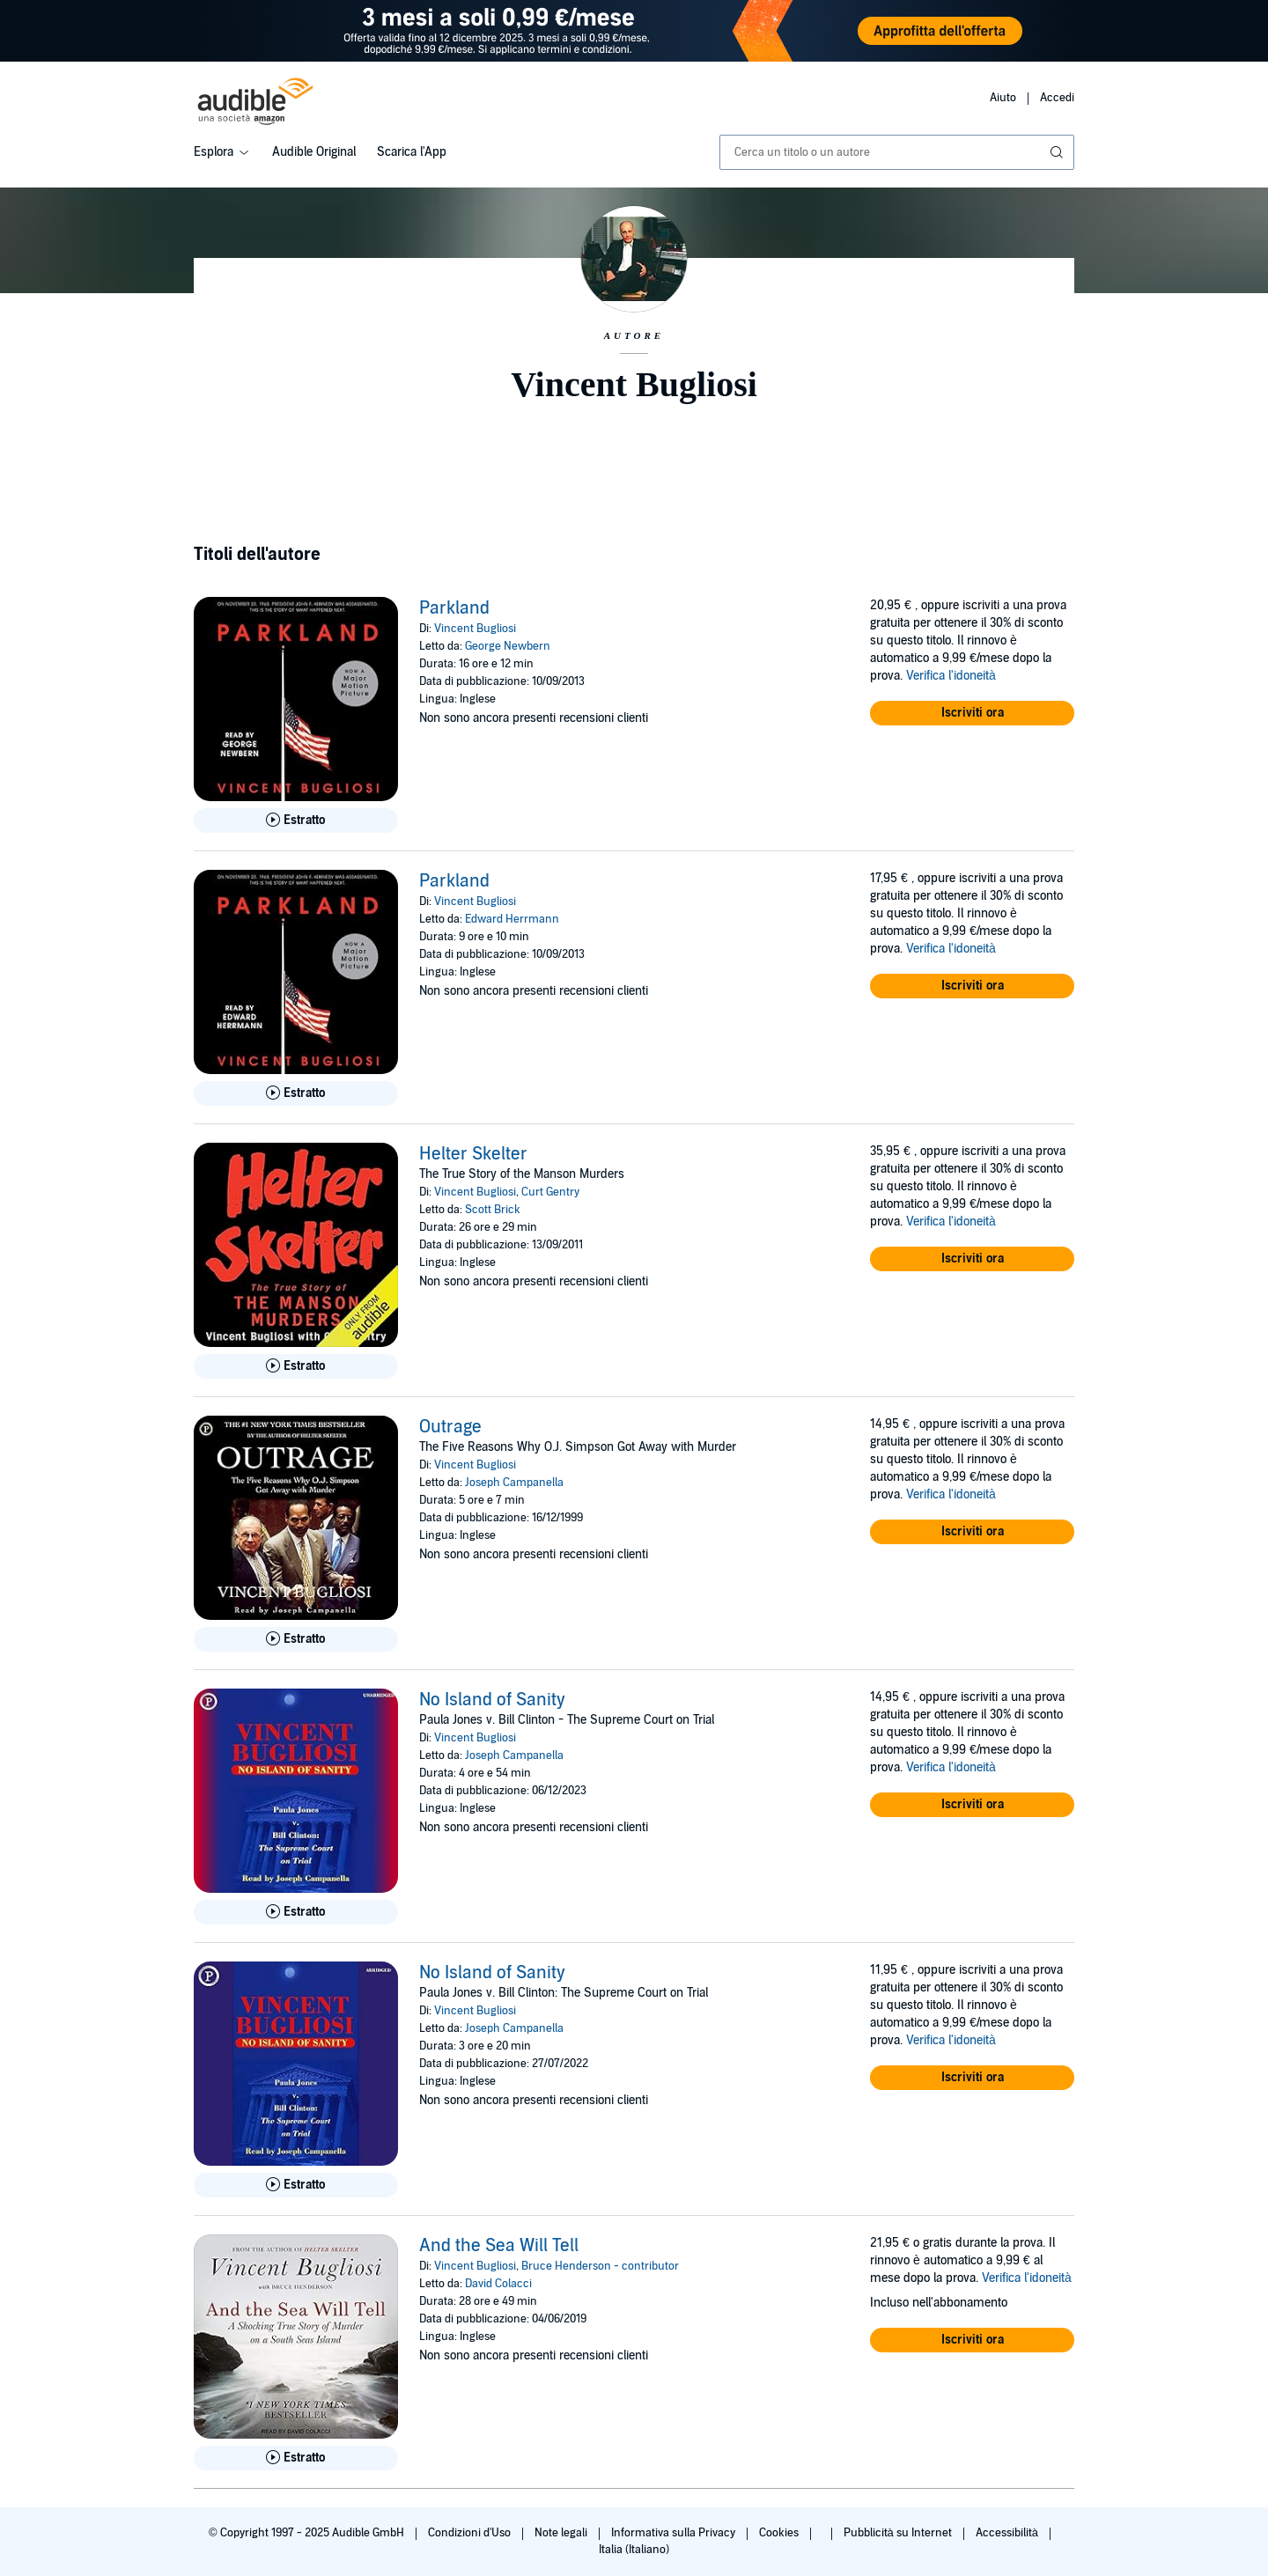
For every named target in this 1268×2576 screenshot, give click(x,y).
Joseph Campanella (514, 1483)
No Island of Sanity (492, 1700)
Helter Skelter (473, 1154)
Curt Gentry (550, 1192)
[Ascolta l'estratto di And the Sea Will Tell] (296, 2458)
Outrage (450, 1427)
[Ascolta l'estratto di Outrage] (296, 1639)
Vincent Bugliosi (475, 629)
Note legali (562, 2533)
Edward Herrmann (512, 919)
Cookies (780, 2533)
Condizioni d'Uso (470, 2533)
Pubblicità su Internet (899, 2533)
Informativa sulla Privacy (674, 2533)
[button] (972, 713)
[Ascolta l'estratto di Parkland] (296, 820)
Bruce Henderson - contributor (600, 2266)
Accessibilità (1008, 2533)
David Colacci (498, 2284)
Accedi (1057, 98)
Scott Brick (492, 1210)
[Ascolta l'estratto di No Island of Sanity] (296, 1912)
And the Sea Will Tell (499, 2245)
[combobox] (896, 152)
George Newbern (507, 646)
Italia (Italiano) (634, 2550)
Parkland (454, 608)
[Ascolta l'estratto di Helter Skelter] (296, 1366)
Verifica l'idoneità (951, 675)
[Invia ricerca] (1058, 152)
